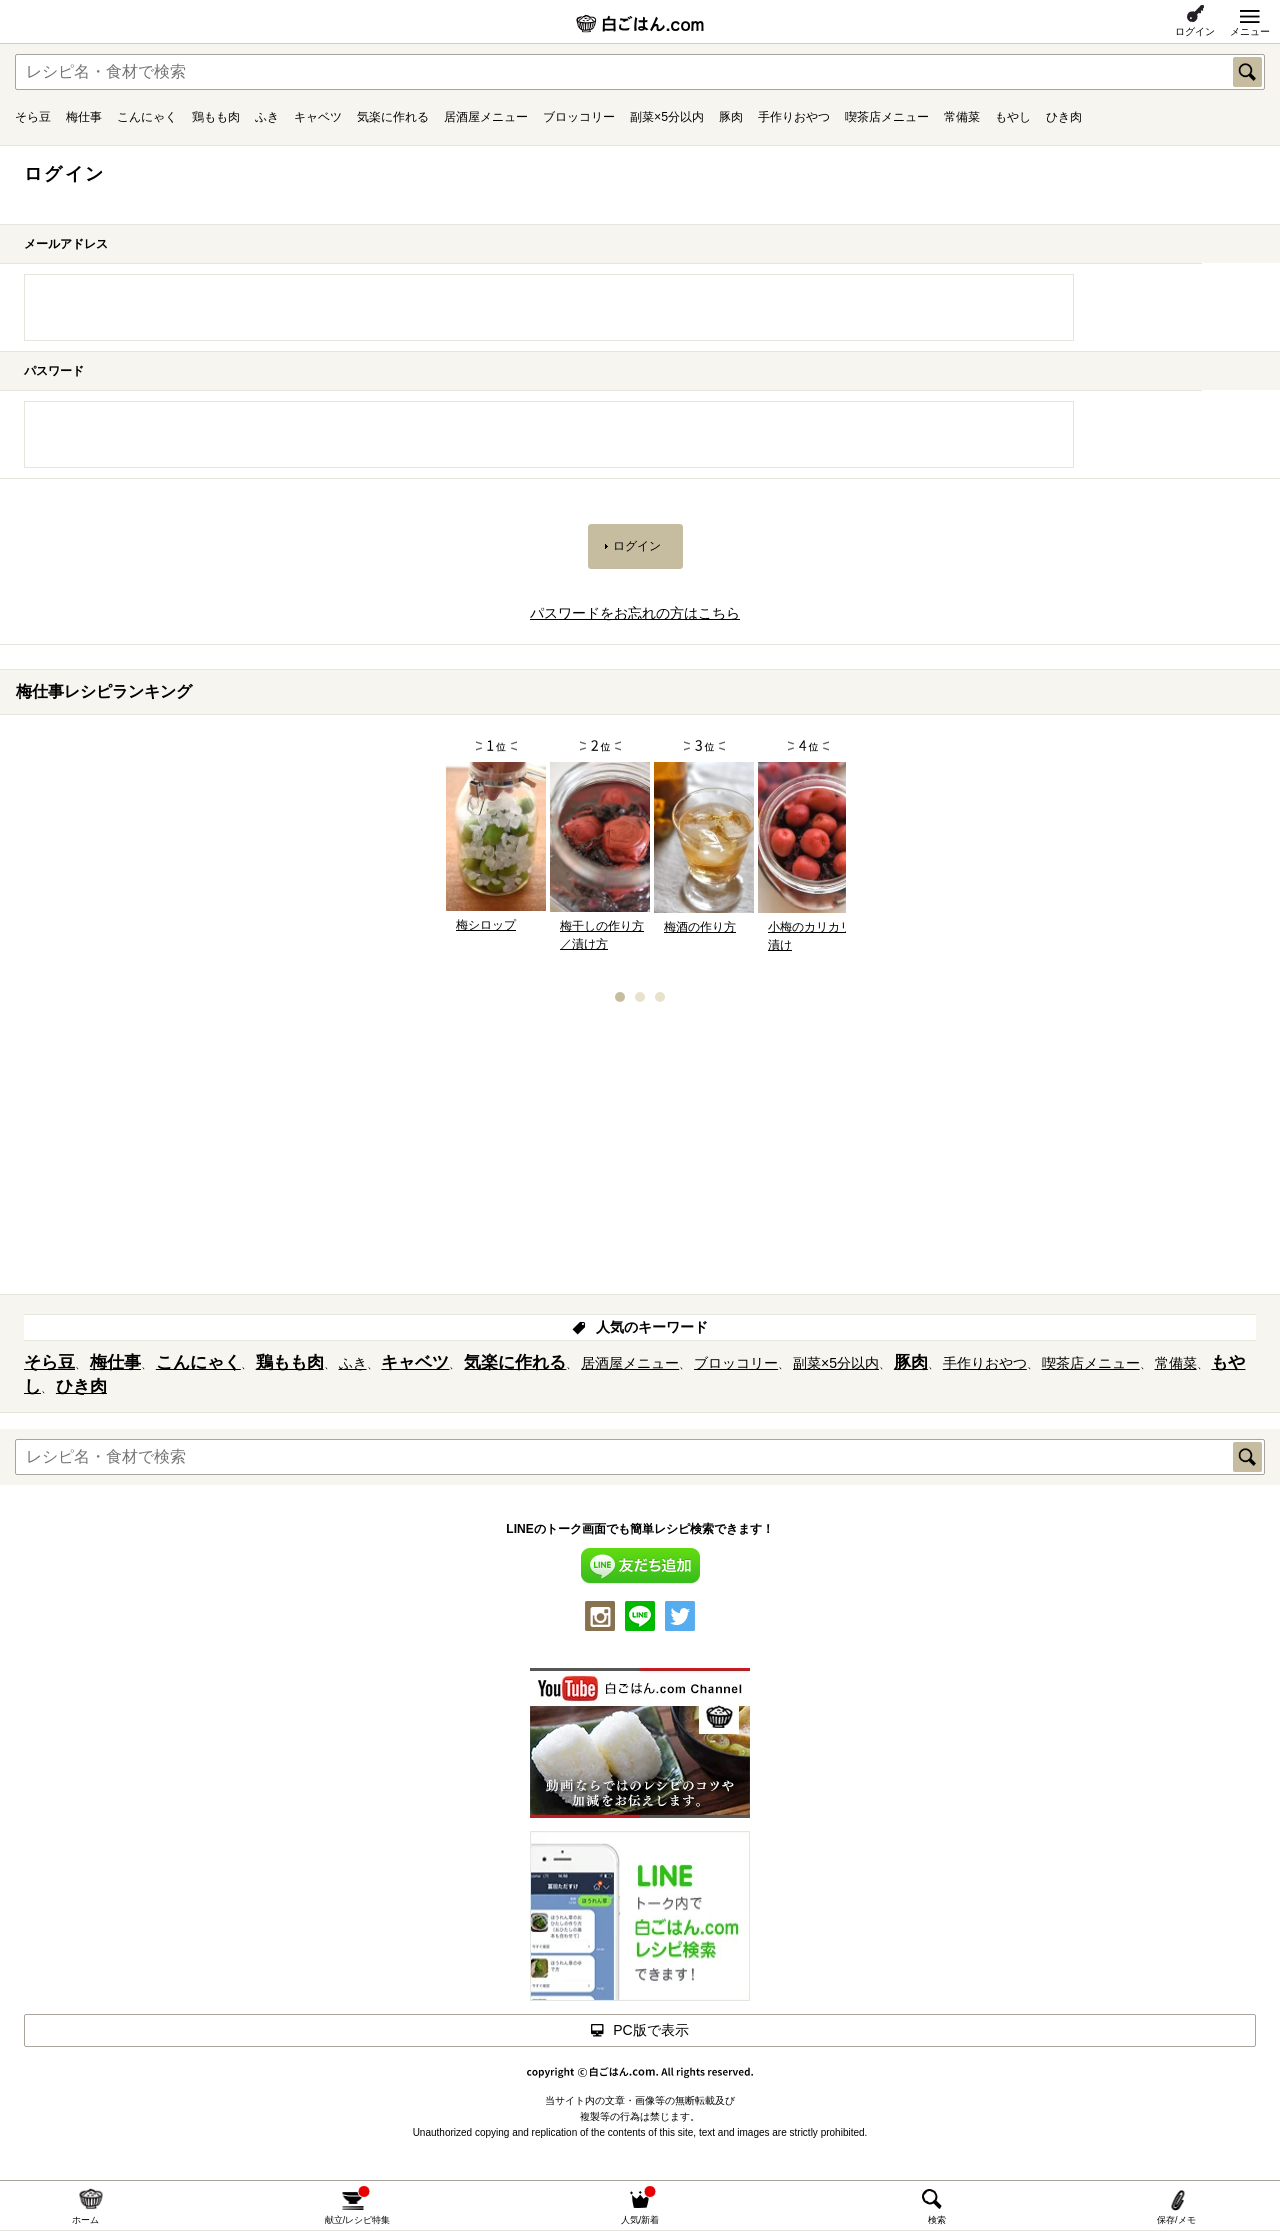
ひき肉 (1064, 117)
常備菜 (962, 117)
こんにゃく (147, 117)
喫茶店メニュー (887, 117)
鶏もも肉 (216, 117)
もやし (1013, 117)
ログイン (1195, 31)
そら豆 (33, 117)
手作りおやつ (794, 117)
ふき (267, 117)
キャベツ (318, 117)
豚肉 (731, 117)
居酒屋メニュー (486, 117)
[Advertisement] (640, 1155)
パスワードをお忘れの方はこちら (635, 613)
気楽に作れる (393, 117)
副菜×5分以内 (667, 117)
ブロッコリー (579, 117)
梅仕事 (84, 117)
